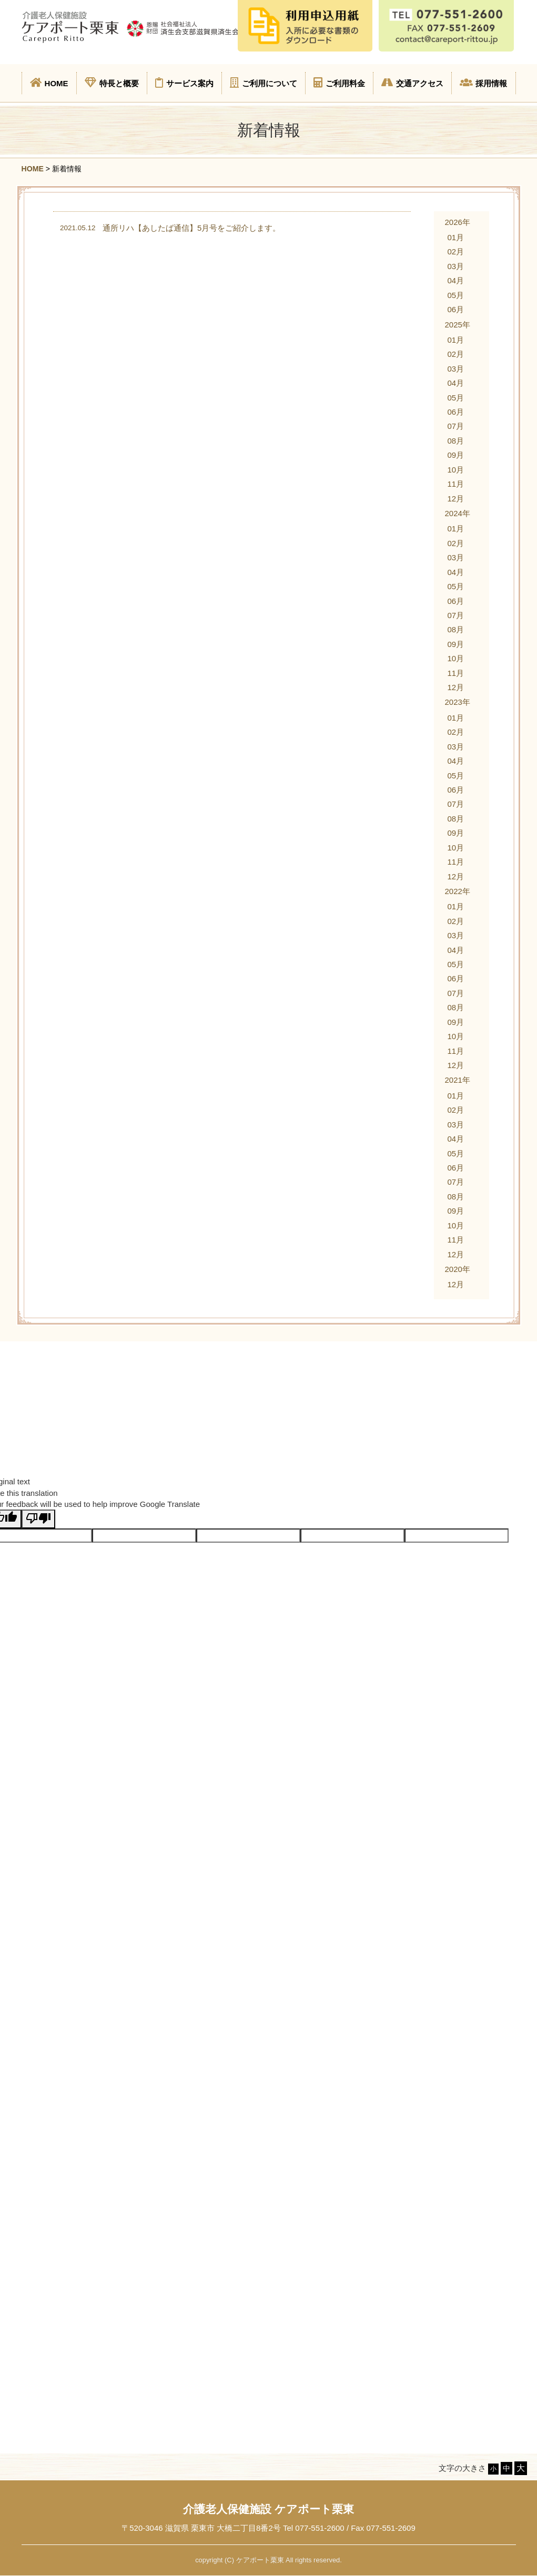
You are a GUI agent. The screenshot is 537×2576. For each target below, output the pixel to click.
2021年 (457, 1079)
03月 (455, 266)
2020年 (457, 1269)
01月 (455, 237)
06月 (455, 309)
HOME (49, 82)
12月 (455, 498)
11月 (455, 483)
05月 (455, 295)
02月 (455, 251)
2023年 (457, 701)
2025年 (457, 324)
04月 (455, 280)
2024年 (457, 513)
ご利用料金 (339, 82)
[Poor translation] (38, 1519)
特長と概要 (112, 82)
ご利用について (263, 82)
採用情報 (483, 82)
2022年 (457, 891)
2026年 (457, 222)
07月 (455, 426)
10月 (455, 469)
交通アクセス (412, 82)
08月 (455, 440)
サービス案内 (184, 82)
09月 (455, 454)
